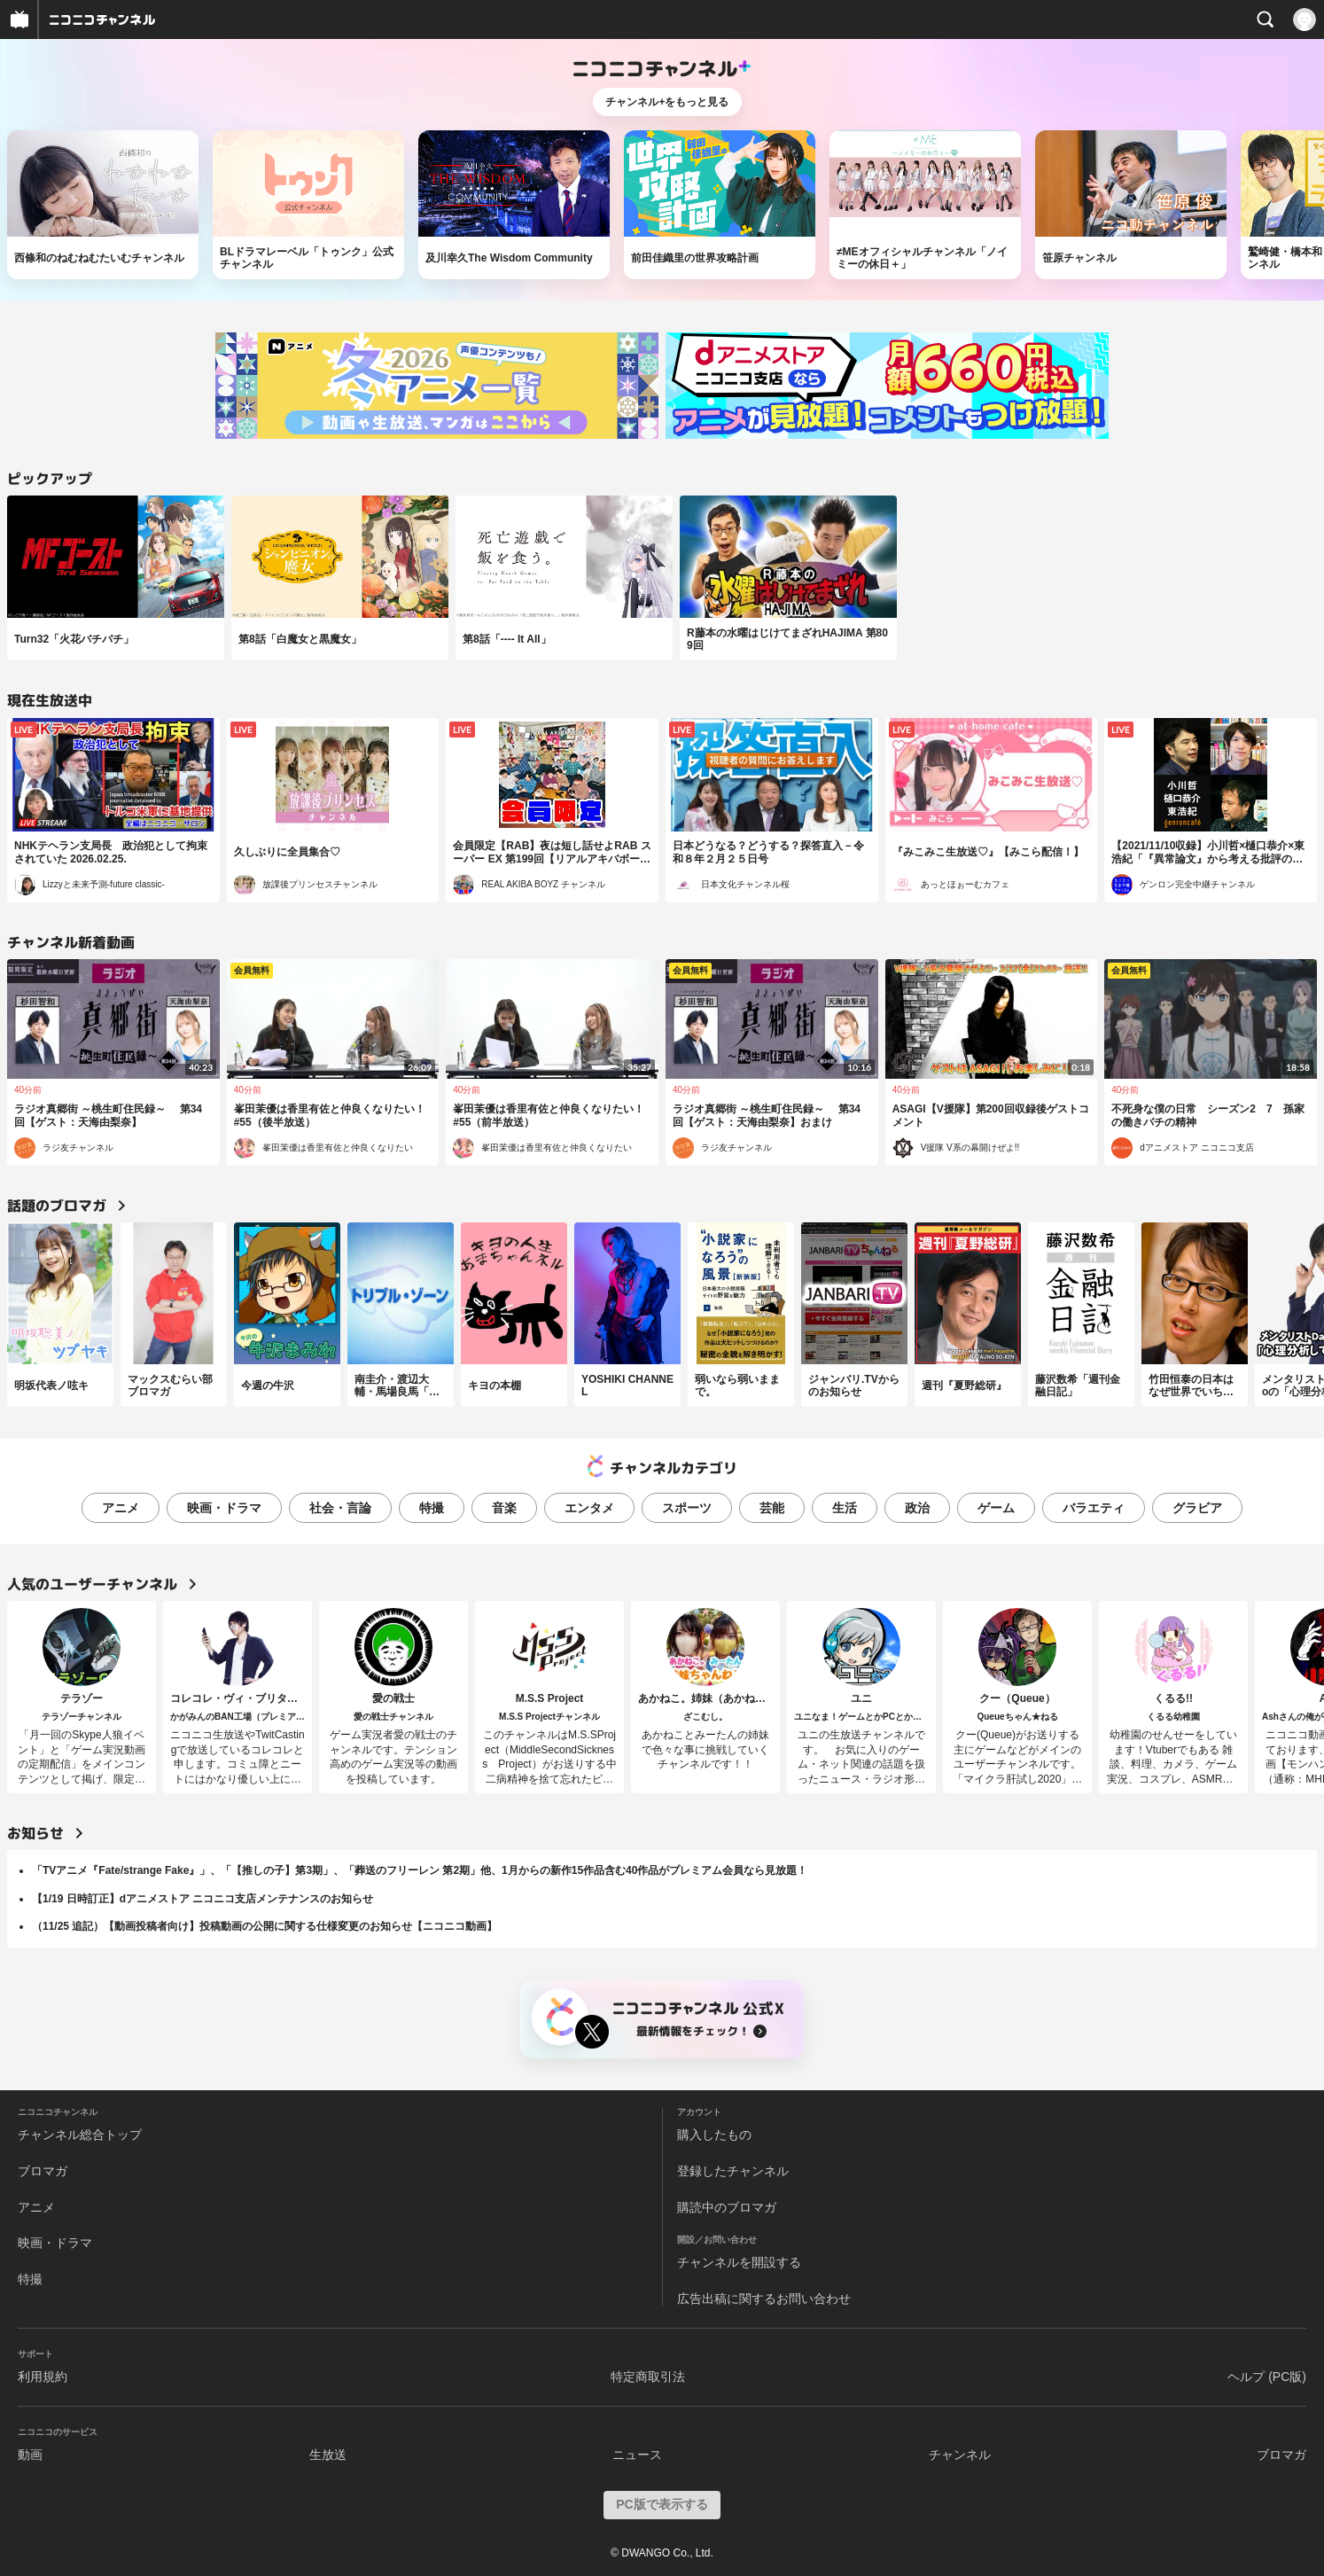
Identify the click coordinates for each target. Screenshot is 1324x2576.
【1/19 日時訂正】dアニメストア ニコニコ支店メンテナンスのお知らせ (202, 1899)
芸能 (771, 1508)
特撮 (431, 1508)
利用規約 (42, 2376)
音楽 (504, 1508)
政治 (917, 1508)
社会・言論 (340, 1508)
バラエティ (1094, 1508)
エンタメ (589, 1508)
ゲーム (996, 1508)
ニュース (637, 2454)
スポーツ (687, 1508)
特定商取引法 (648, 2376)
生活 (844, 1508)
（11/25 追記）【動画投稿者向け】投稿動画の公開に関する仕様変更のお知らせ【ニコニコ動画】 (264, 1926)
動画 (30, 2454)
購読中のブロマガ (726, 2207)
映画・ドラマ (224, 1508)
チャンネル (960, 2454)
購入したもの (714, 2134)
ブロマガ (42, 2171)
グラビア (1197, 1508)
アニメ (120, 1508)
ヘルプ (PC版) (1266, 2376)
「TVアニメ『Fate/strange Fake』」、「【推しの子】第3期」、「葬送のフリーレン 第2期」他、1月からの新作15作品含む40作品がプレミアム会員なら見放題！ (419, 1870)
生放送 (328, 2454)
